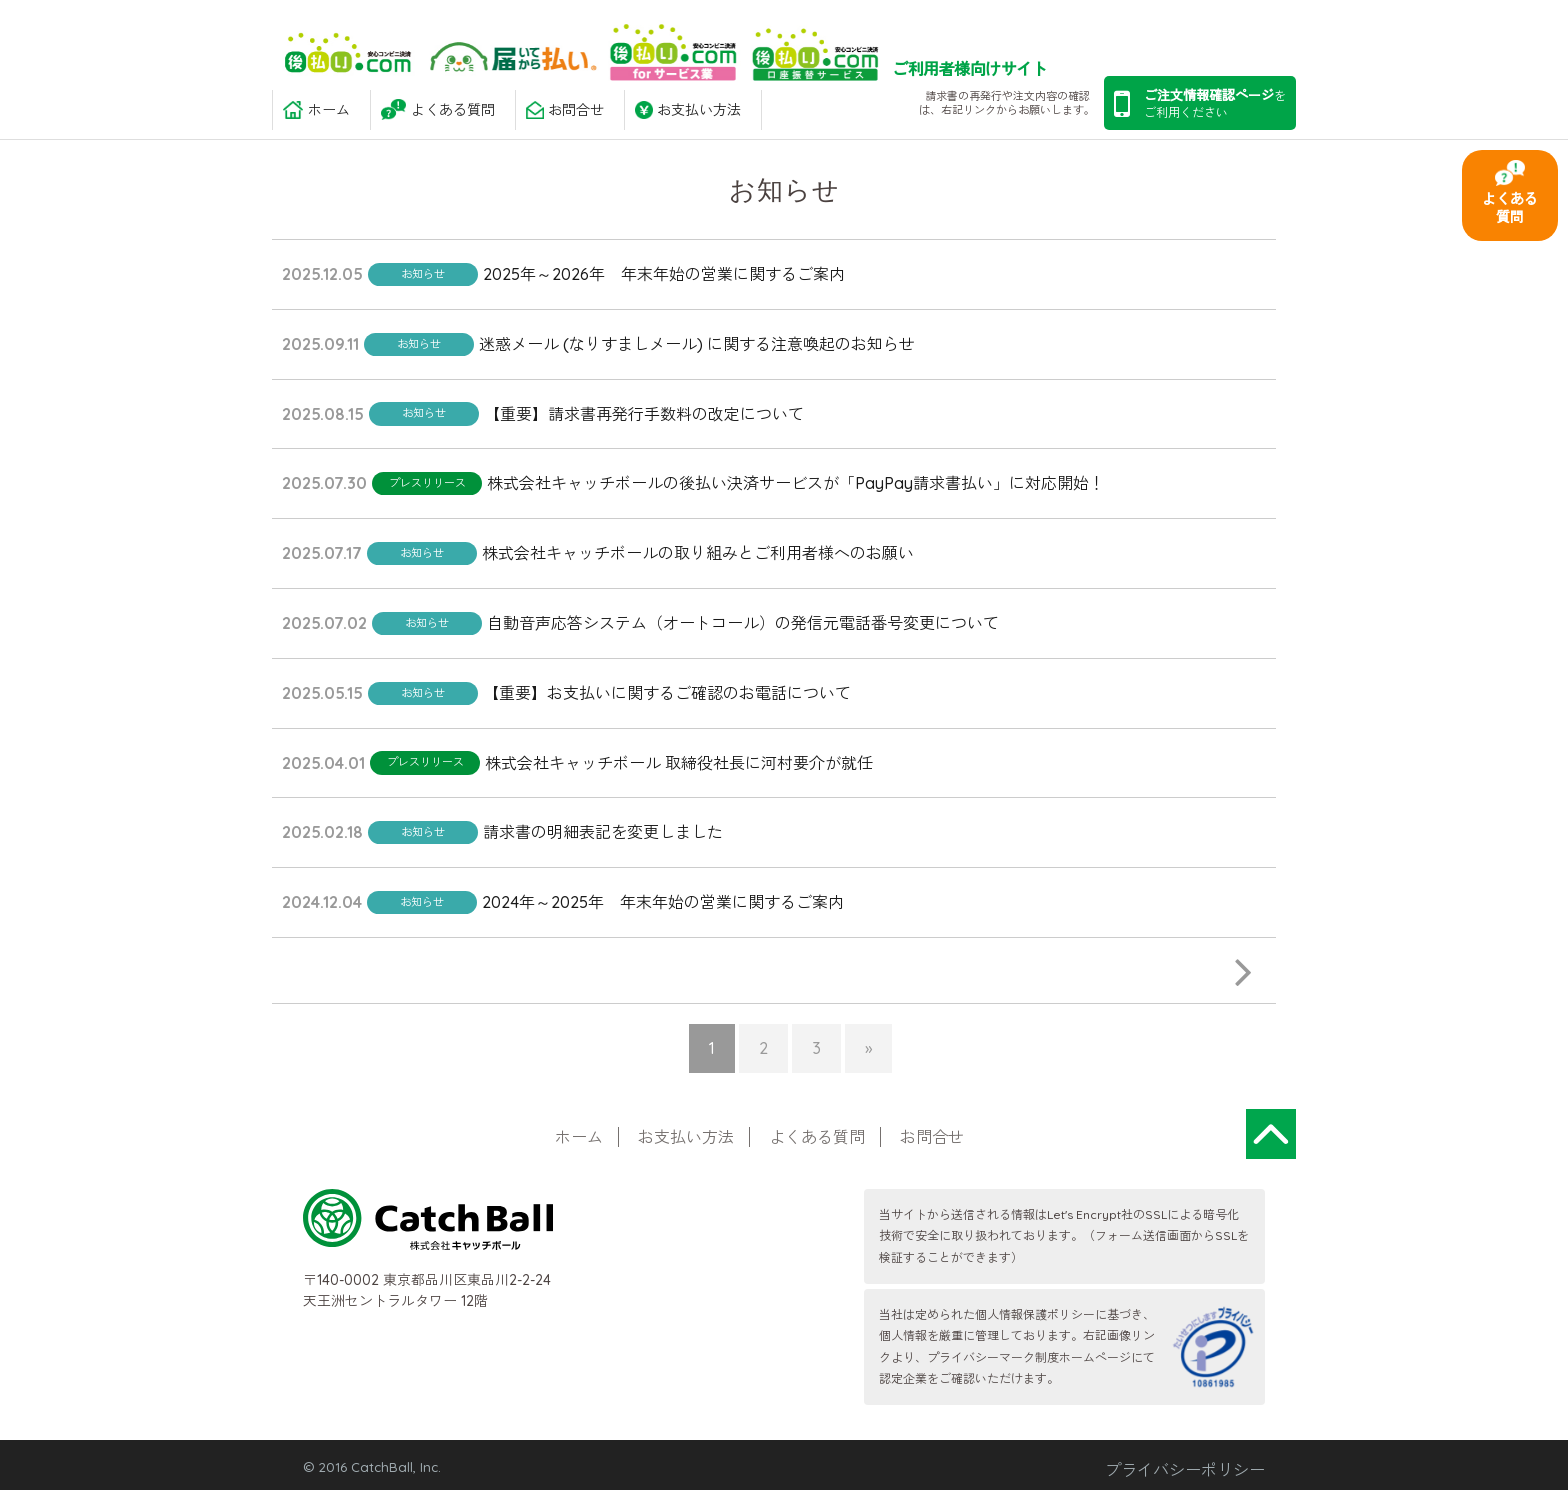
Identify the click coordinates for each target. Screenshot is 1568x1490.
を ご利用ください (1200, 103)
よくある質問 (1510, 208)
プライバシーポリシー (1185, 1470)
